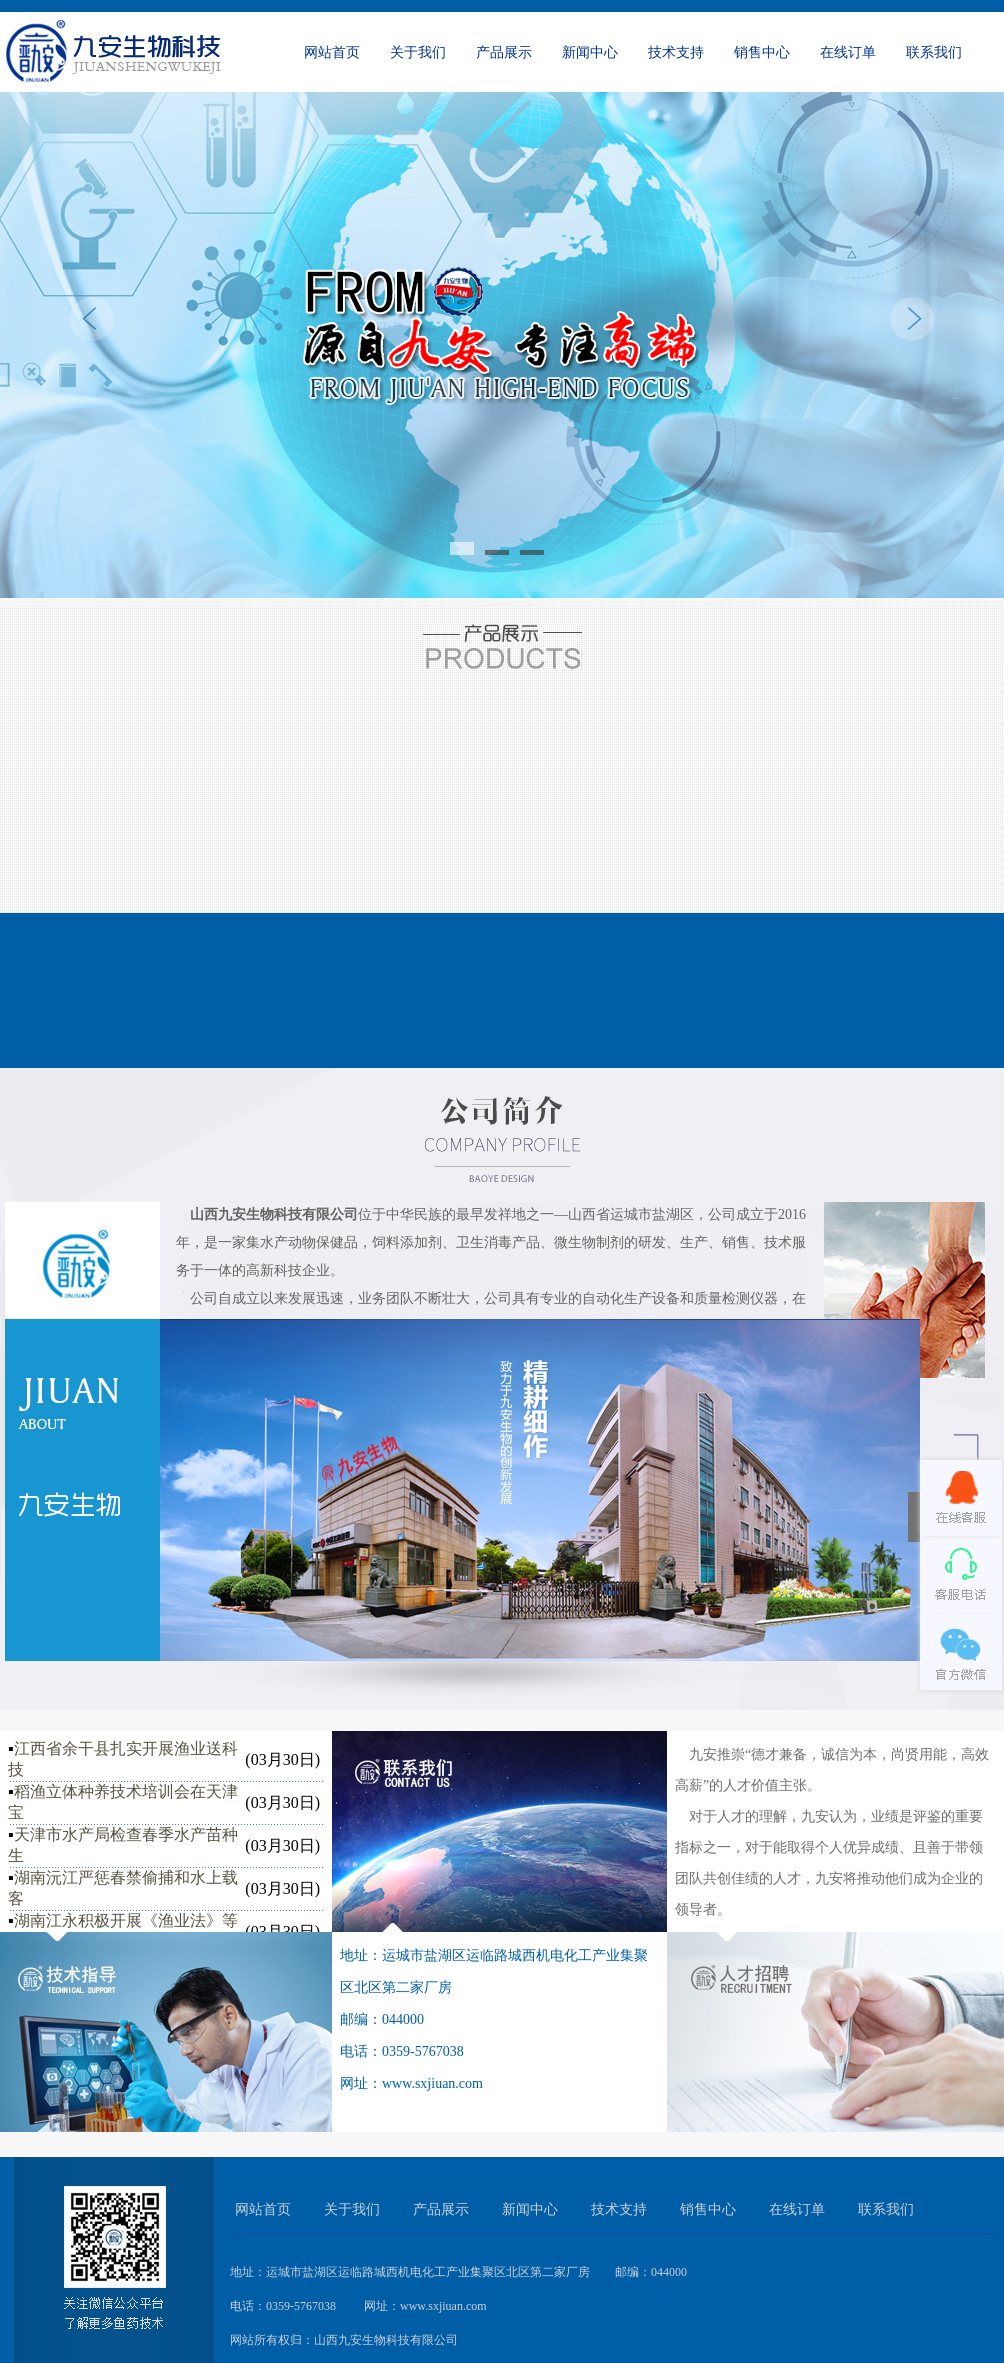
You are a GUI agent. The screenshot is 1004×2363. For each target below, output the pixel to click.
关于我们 (418, 52)
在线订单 (848, 52)
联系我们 (934, 52)
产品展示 (504, 52)
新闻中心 (590, 52)
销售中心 (762, 52)
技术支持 (676, 52)
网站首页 (332, 52)
